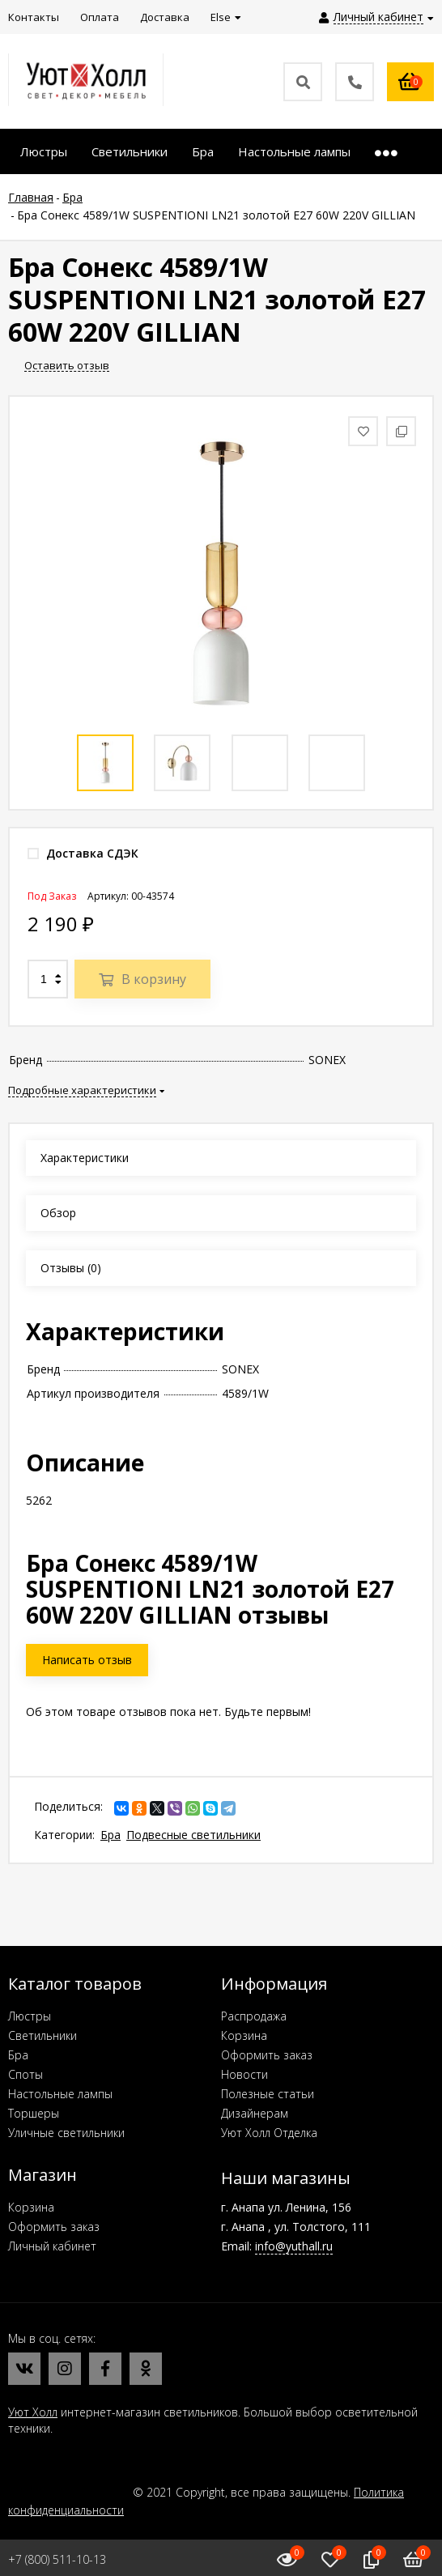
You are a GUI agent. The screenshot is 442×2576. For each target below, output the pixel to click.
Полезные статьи (267, 2093)
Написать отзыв (87, 1659)
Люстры (29, 2016)
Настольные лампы (60, 2093)
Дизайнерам (254, 2113)
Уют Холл (32, 2412)
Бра (110, 1834)
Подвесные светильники (193, 1834)
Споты (25, 2074)
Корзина (244, 2035)
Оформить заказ (266, 2055)
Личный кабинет (52, 2246)
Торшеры (33, 2113)
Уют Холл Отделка (269, 2132)
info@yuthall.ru (294, 2246)
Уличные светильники (66, 2132)
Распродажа (254, 2016)
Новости (244, 2074)
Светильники (42, 2035)
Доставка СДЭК (83, 853)
